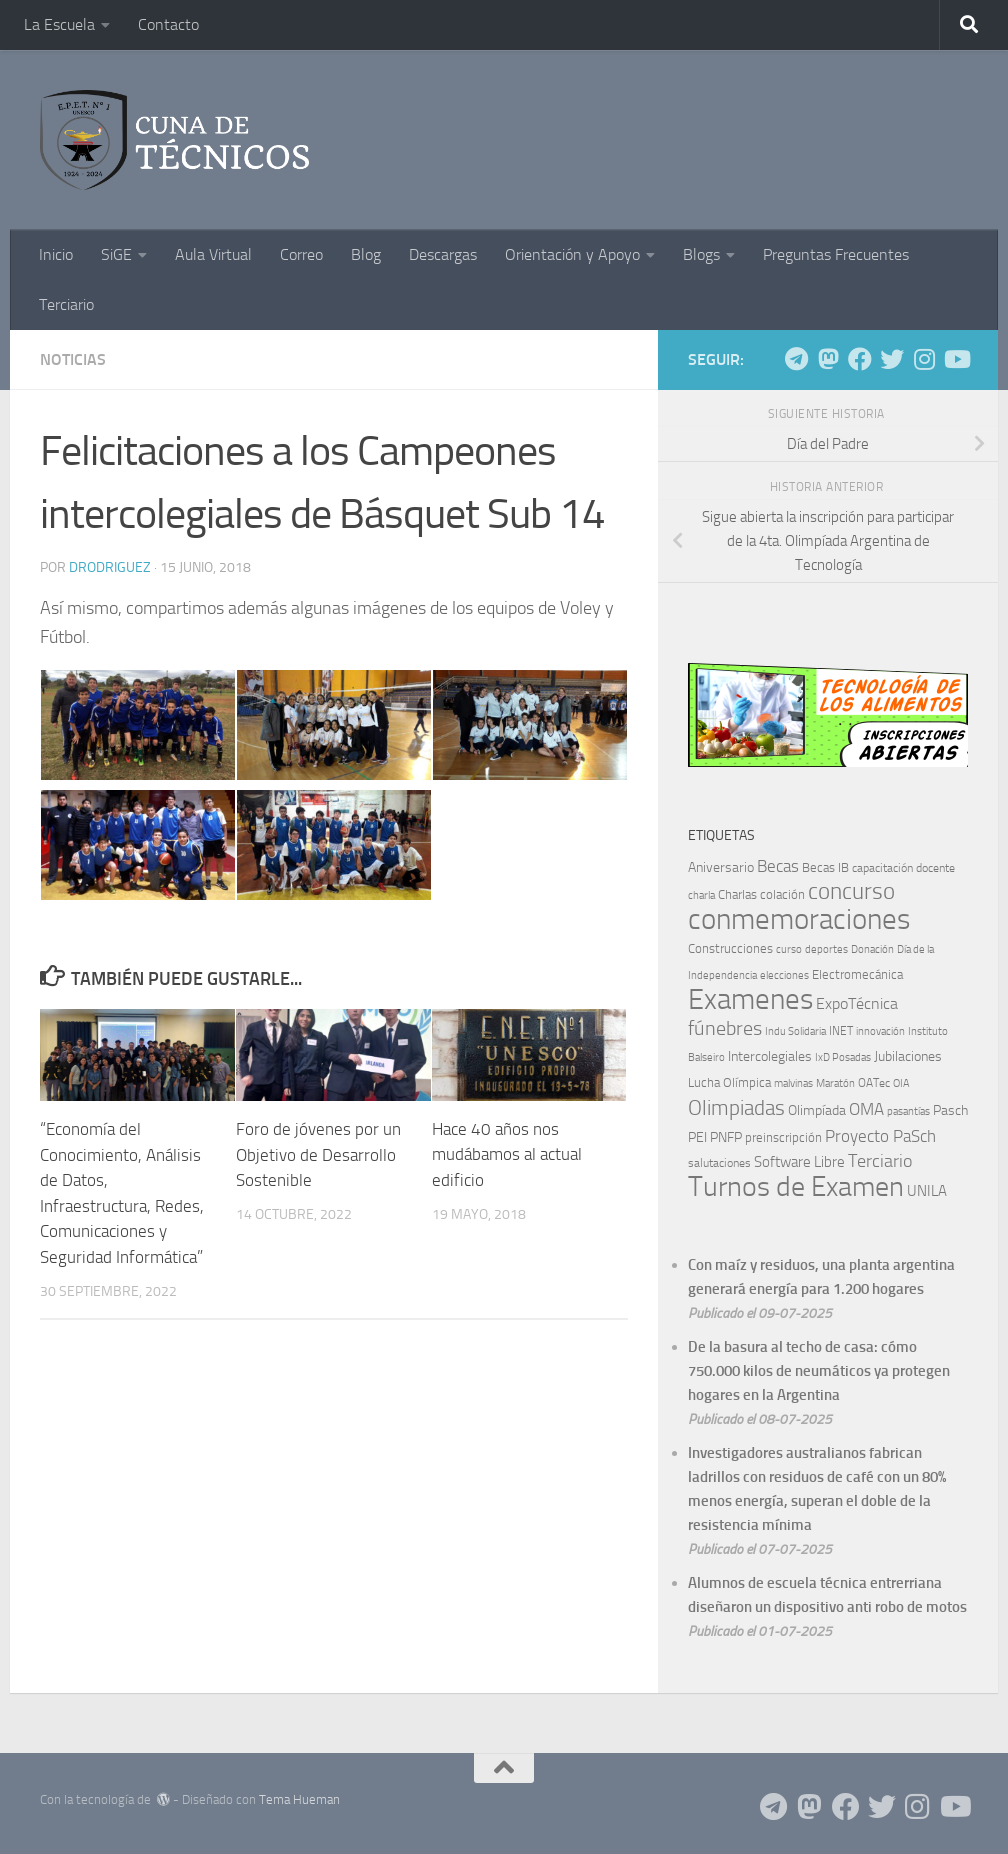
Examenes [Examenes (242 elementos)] (750, 999)
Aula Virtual (213, 254)
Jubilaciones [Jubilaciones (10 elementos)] (908, 1056)
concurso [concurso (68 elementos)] (851, 891)
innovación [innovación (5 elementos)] (880, 1031)
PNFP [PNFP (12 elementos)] (726, 1137)
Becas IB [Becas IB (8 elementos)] (825, 867)
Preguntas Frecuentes (836, 254)
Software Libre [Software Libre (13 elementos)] (799, 1162)
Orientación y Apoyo (572, 254)
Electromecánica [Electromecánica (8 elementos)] (857, 974)
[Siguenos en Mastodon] (828, 359)
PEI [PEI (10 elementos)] (697, 1137)
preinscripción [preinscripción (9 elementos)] (783, 1137)
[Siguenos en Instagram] (924, 359)
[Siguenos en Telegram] (796, 359)
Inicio (56, 254)
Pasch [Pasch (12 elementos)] (950, 1110)
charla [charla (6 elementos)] (701, 895)
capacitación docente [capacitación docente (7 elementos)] (903, 868)
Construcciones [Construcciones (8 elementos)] (730, 948)
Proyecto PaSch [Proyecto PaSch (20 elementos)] (880, 1136)
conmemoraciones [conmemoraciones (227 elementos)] (799, 919)
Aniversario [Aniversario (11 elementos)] (721, 867)
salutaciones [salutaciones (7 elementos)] (719, 1163)
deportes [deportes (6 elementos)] (826, 949)
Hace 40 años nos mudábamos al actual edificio (507, 1154)
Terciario (66, 304)
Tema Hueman (299, 1799)
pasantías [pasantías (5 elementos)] (908, 1111)
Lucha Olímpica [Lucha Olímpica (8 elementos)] (729, 1082)
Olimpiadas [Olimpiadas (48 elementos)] (736, 1107)
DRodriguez (110, 567)
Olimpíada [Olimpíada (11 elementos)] (817, 1110)
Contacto (168, 24)
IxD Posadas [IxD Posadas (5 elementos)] (843, 1057)
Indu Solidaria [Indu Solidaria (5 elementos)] (795, 1031)
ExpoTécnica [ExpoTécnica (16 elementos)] (857, 1003)
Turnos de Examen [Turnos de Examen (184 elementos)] (796, 1186)
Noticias (73, 359)
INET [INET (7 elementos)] (841, 1031)
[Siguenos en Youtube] (956, 359)
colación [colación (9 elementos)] (782, 894)
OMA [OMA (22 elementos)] (866, 1109)
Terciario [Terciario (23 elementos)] (880, 1161)
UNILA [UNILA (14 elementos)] (927, 1191)
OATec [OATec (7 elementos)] (874, 1083)
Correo (301, 254)
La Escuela (59, 24)
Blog (366, 254)
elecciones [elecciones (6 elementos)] (784, 975)
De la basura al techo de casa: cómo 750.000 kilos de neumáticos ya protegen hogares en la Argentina (819, 1371)
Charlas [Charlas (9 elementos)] (737, 894)
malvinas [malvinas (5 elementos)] (793, 1083)
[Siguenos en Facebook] (860, 359)
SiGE (116, 254)
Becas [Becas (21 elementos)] (778, 866)
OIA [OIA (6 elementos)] (901, 1083)
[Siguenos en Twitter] (892, 359)
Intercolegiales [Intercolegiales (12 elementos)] (770, 1056)
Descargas (443, 254)
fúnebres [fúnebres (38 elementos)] (725, 1028)
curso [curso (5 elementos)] (789, 949)
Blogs (701, 254)
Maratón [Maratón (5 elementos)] (835, 1083)
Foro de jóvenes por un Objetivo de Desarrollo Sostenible (318, 1154)
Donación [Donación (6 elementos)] (872, 949)
